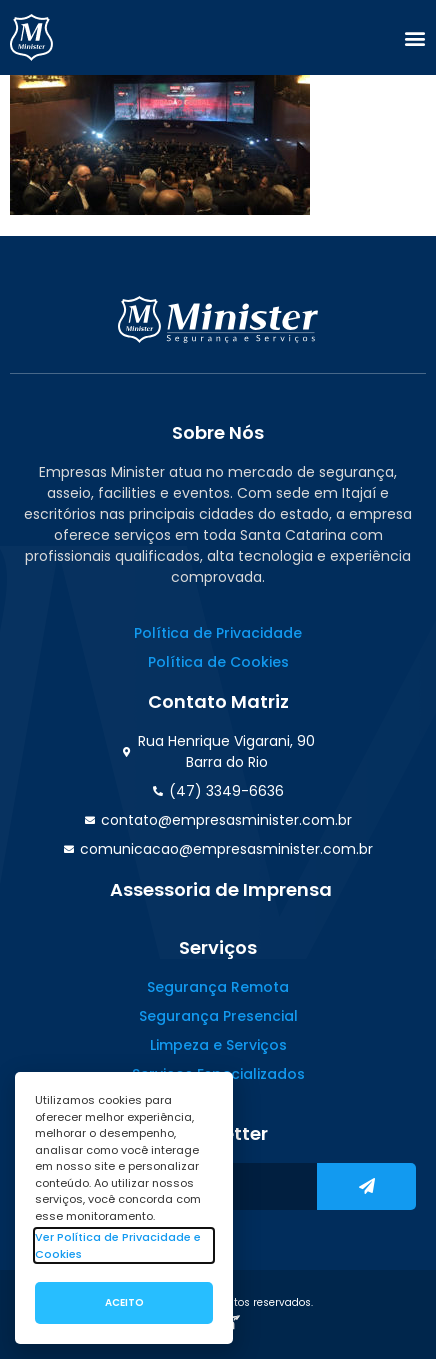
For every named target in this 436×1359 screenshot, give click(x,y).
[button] (415, 38)
